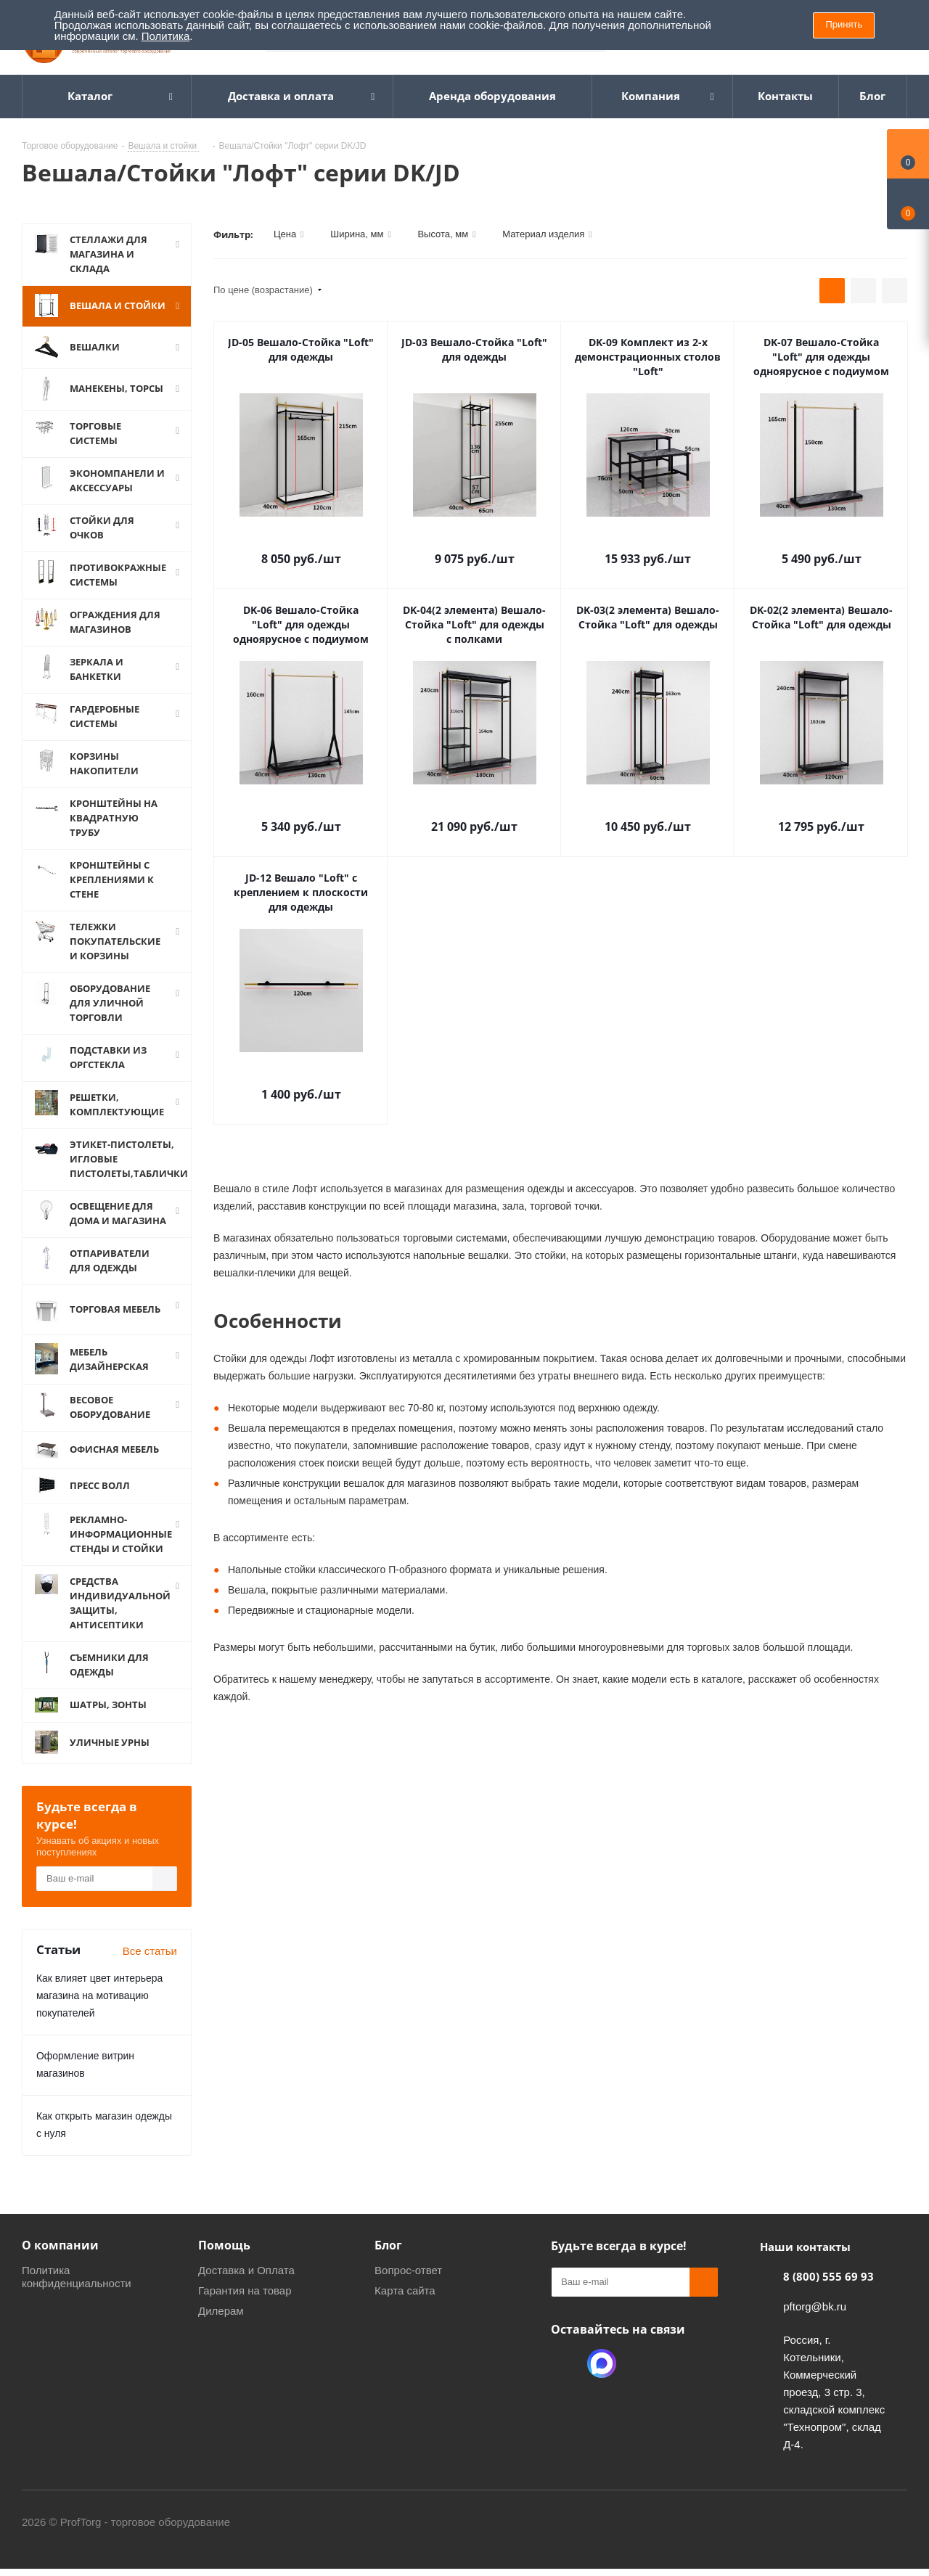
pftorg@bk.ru (814, 2324)
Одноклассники (565, 2381)
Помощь (224, 2263)
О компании (60, 2263)
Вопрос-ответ (408, 2288)
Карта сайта (405, 2308)
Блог (388, 2263)
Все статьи (150, 1969)
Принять (843, 24)
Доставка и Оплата (246, 2288)
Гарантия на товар (244, 2308)
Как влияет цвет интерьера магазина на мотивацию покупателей (99, 2013)
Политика (165, 36)
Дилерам (221, 2329)
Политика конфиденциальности (76, 2295)
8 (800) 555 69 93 (828, 2294)
